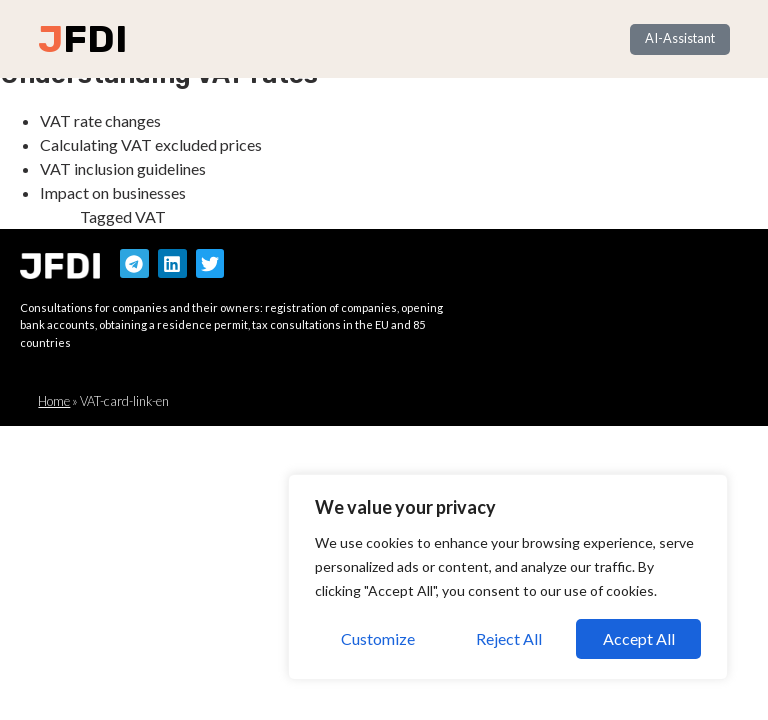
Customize (378, 638)
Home (54, 401)
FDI (95, 39)
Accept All (639, 638)
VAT (150, 216)
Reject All (509, 638)
